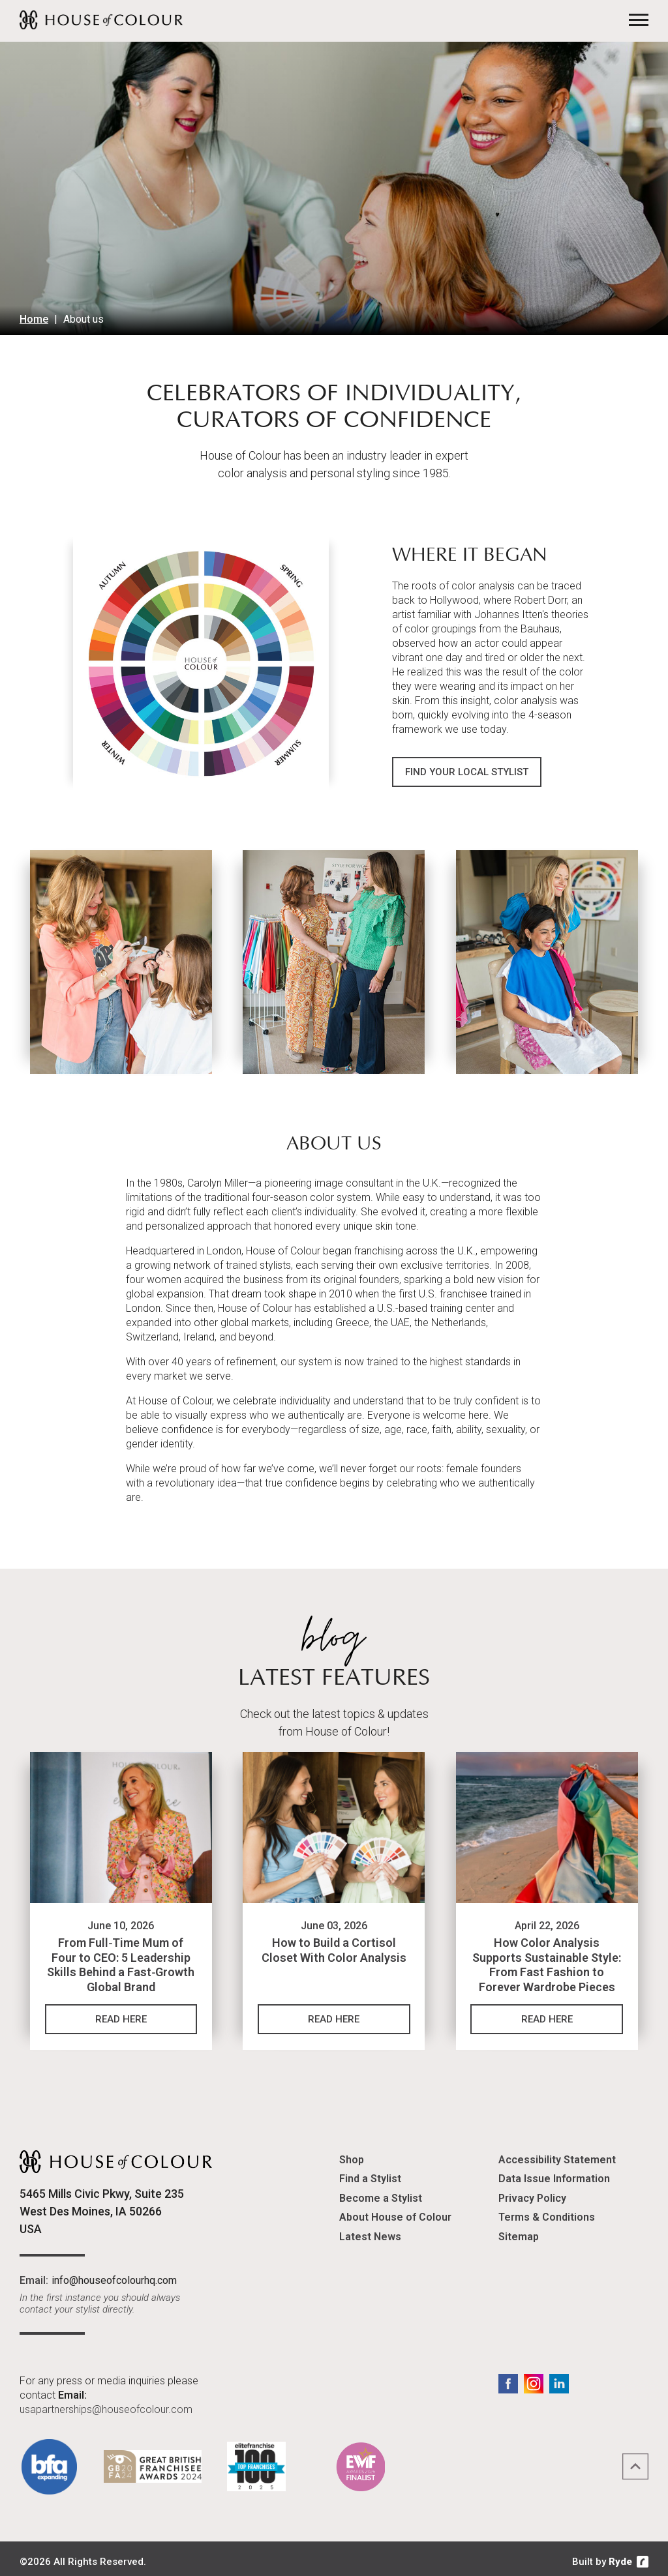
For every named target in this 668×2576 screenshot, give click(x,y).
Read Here (121, 2014)
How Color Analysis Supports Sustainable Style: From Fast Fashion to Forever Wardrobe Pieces (546, 1960)
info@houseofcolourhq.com (114, 2274)
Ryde (620, 2556)
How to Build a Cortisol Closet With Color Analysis (334, 1945)
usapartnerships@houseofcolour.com (106, 2403)
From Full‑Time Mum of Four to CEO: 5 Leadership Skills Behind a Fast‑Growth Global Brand (120, 1960)
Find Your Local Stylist (466, 769)
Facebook (508, 2378)
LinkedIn (559, 2378)
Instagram (533, 2378)
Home (34, 319)
